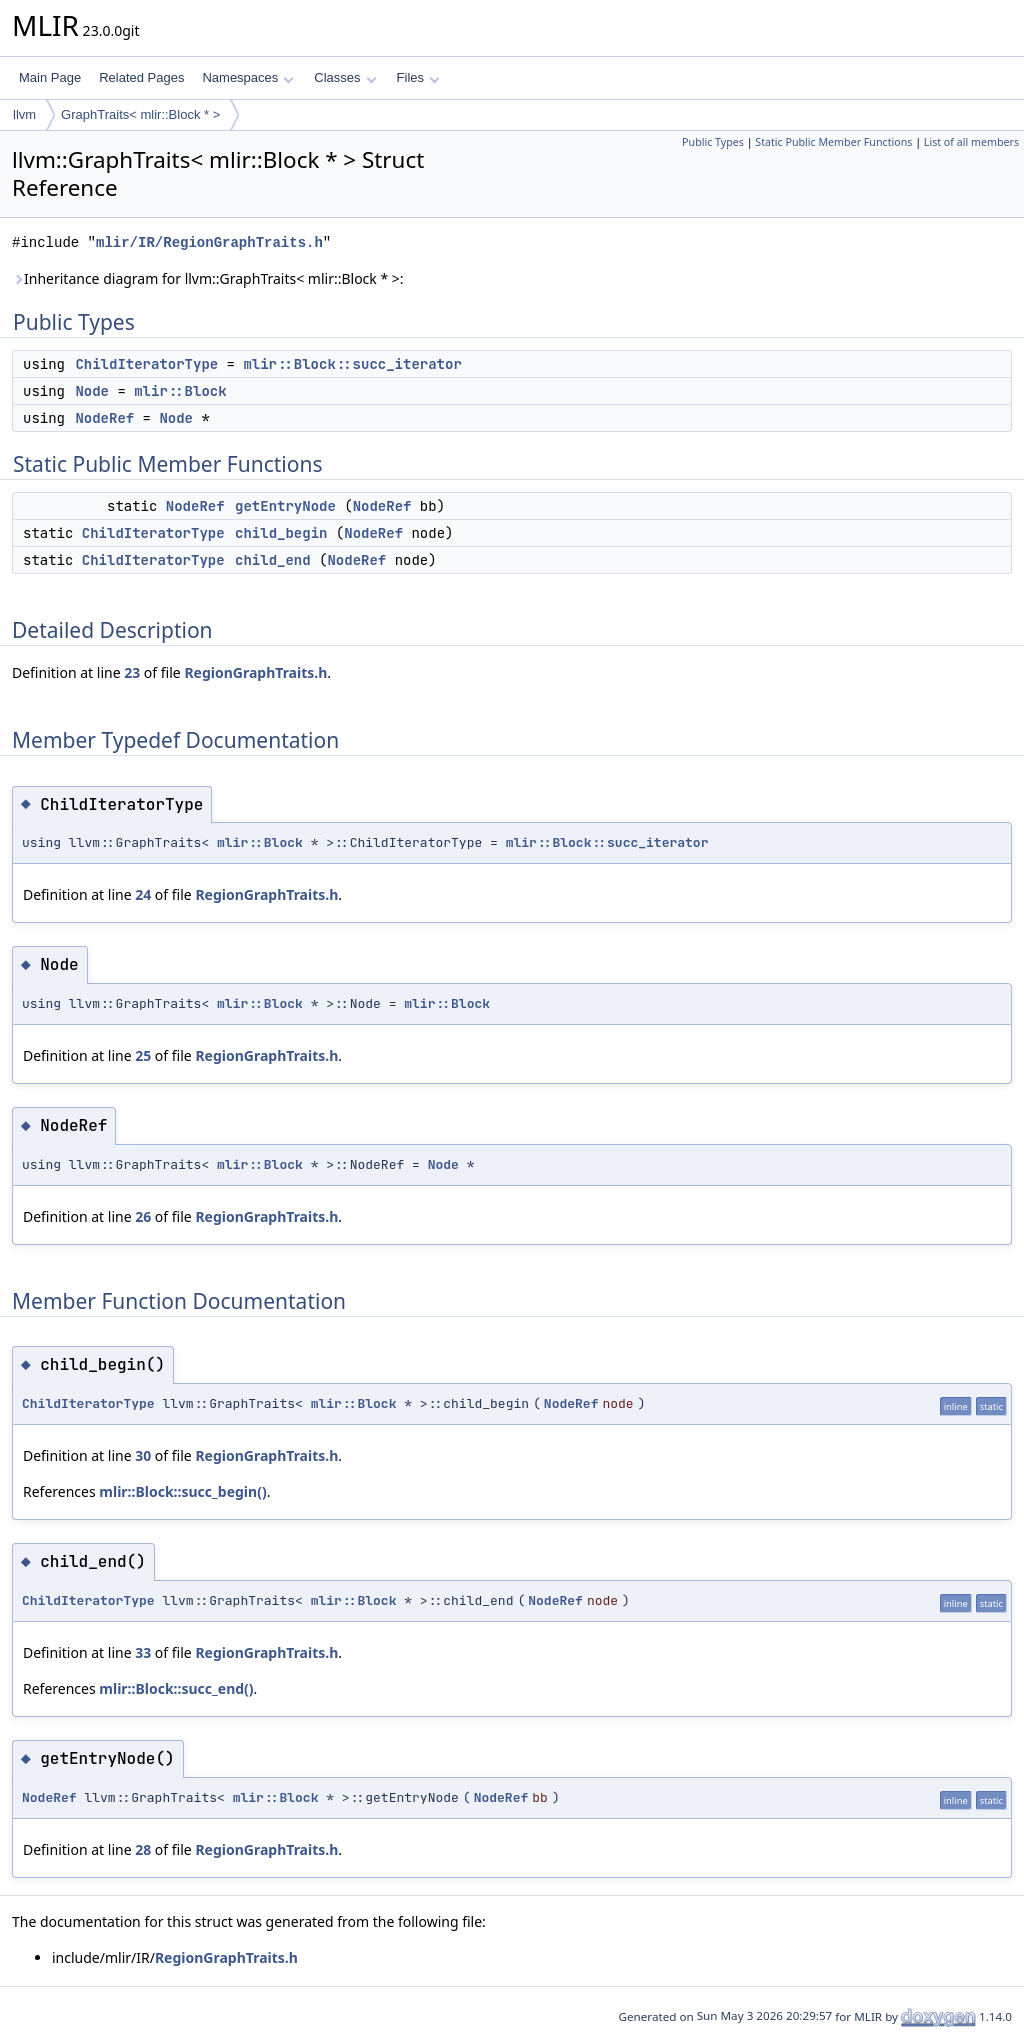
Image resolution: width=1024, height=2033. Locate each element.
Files (418, 77)
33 (143, 1652)
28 (143, 1849)
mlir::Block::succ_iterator (352, 364)
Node (92, 391)
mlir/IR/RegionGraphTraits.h (209, 242)
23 (132, 672)
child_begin (281, 533)
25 (143, 1055)
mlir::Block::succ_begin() (182, 1491)
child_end (273, 560)
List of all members (971, 142)
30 (143, 1455)
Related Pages (141, 77)
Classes (345, 77)
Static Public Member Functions (833, 142)
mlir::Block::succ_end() (176, 1688)
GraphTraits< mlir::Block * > (140, 114)
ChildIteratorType (146, 364)
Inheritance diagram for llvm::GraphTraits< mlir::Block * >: (208, 278)
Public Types (713, 142)
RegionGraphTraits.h (255, 672)
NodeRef (104, 418)
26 (143, 1216)
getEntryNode (285, 506)
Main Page (50, 77)
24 (143, 894)
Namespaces (247, 77)
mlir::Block (180, 391)
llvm (24, 114)
